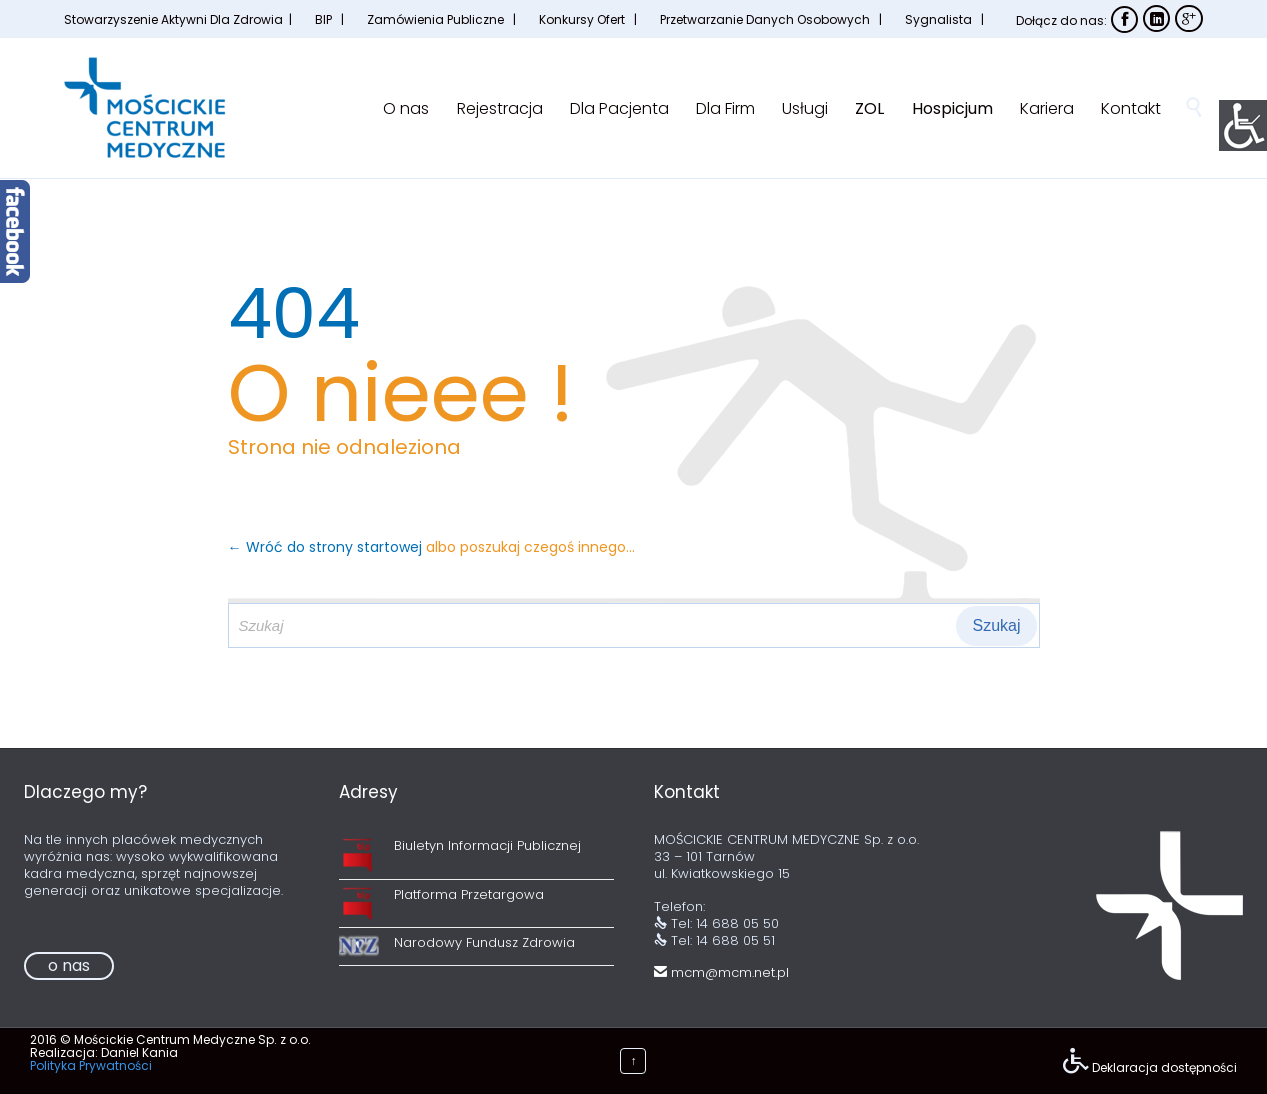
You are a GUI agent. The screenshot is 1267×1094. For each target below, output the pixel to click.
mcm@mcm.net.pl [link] (721, 972)
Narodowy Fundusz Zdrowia (484, 942)
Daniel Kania (139, 1052)
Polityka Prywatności (91, 1065)
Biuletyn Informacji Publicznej (487, 845)
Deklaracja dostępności (1164, 1067)
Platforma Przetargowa (469, 894)
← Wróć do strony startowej (327, 547)
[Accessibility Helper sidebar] (1243, 124)
